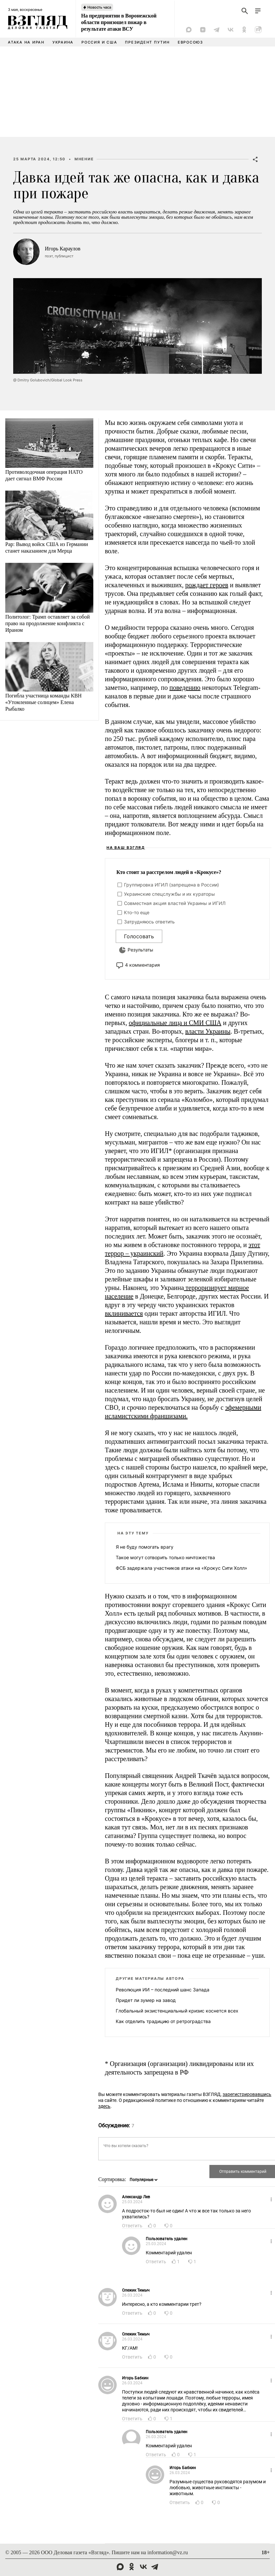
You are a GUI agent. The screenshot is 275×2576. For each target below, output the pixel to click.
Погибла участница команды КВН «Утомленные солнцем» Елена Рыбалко (43, 702)
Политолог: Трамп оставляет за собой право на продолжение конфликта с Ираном (47, 623)
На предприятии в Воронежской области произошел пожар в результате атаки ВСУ (119, 22)
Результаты (140, 949)
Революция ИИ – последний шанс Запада (162, 1989)
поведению (184, 687)
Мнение (84, 159)
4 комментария (142, 965)
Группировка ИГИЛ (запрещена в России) (171, 884)
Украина (63, 42)
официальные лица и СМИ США (175, 1022)
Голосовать (139, 936)
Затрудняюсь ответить (149, 921)
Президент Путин (147, 42)
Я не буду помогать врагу (144, 1547)
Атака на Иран (26, 42)
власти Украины (207, 1031)
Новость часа (99, 7)
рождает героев (206, 585)
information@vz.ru (167, 2552)
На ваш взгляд (126, 847)
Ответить (132, 2225)
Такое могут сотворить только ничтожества (165, 1557)
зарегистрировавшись (247, 2094)
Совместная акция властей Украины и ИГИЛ (175, 903)
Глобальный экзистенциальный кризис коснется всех (177, 2010)
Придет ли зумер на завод (146, 2000)
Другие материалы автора (150, 1978)
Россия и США (99, 42)
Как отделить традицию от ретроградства (163, 2021)
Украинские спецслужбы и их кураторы (169, 894)
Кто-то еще (136, 912)
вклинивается (124, 1313)
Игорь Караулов (62, 248)
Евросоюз (190, 42)
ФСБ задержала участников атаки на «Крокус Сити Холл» (181, 1568)
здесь (104, 2106)
